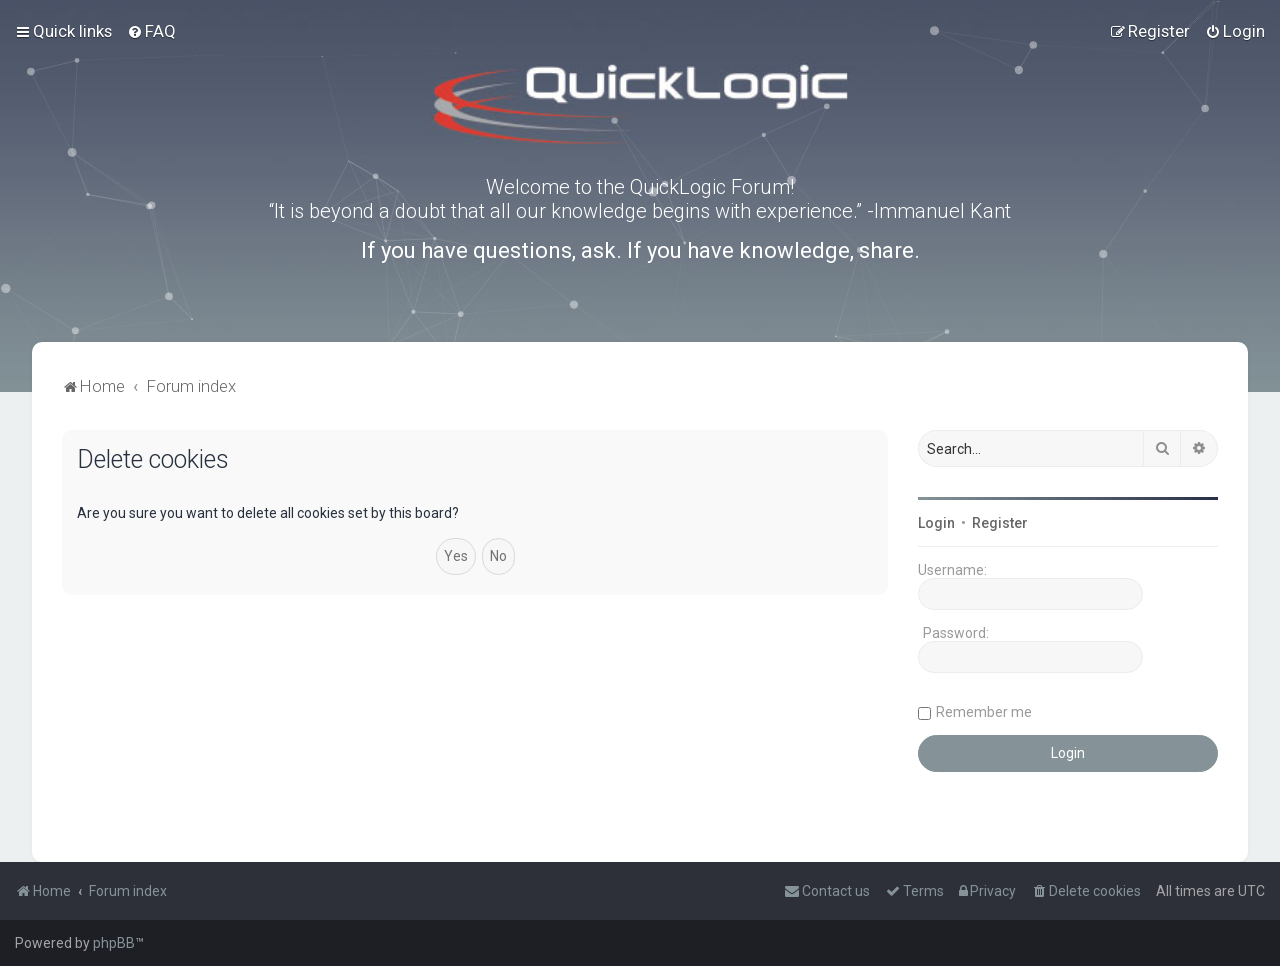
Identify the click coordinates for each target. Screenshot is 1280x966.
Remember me (984, 712)
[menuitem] (151, 31)
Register (1000, 523)
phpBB (114, 943)
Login (936, 523)
